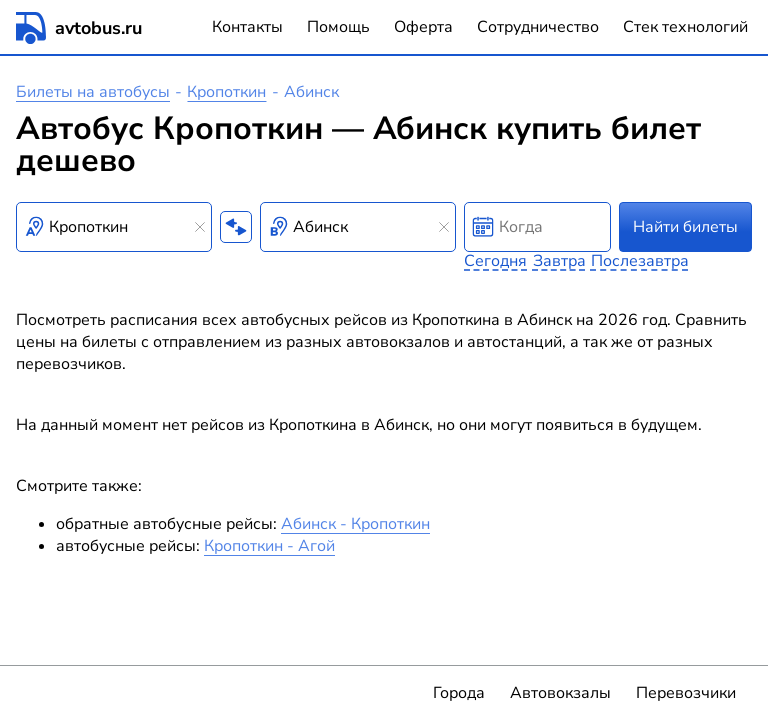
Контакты (247, 27)
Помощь (338, 27)
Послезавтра (640, 261)
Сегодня (495, 261)
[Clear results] (200, 227)
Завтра (559, 261)
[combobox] (114, 227)
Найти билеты (685, 227)
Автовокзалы (560, 693)
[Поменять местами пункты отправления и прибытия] (236, 227)
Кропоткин (226, 92)
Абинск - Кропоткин (355, 524)
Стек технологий (685, 27)
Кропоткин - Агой (269, 546)
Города (459, 693)
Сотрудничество (538, 27)
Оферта (423, 27)
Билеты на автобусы (93, 92)
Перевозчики (686, 693)
